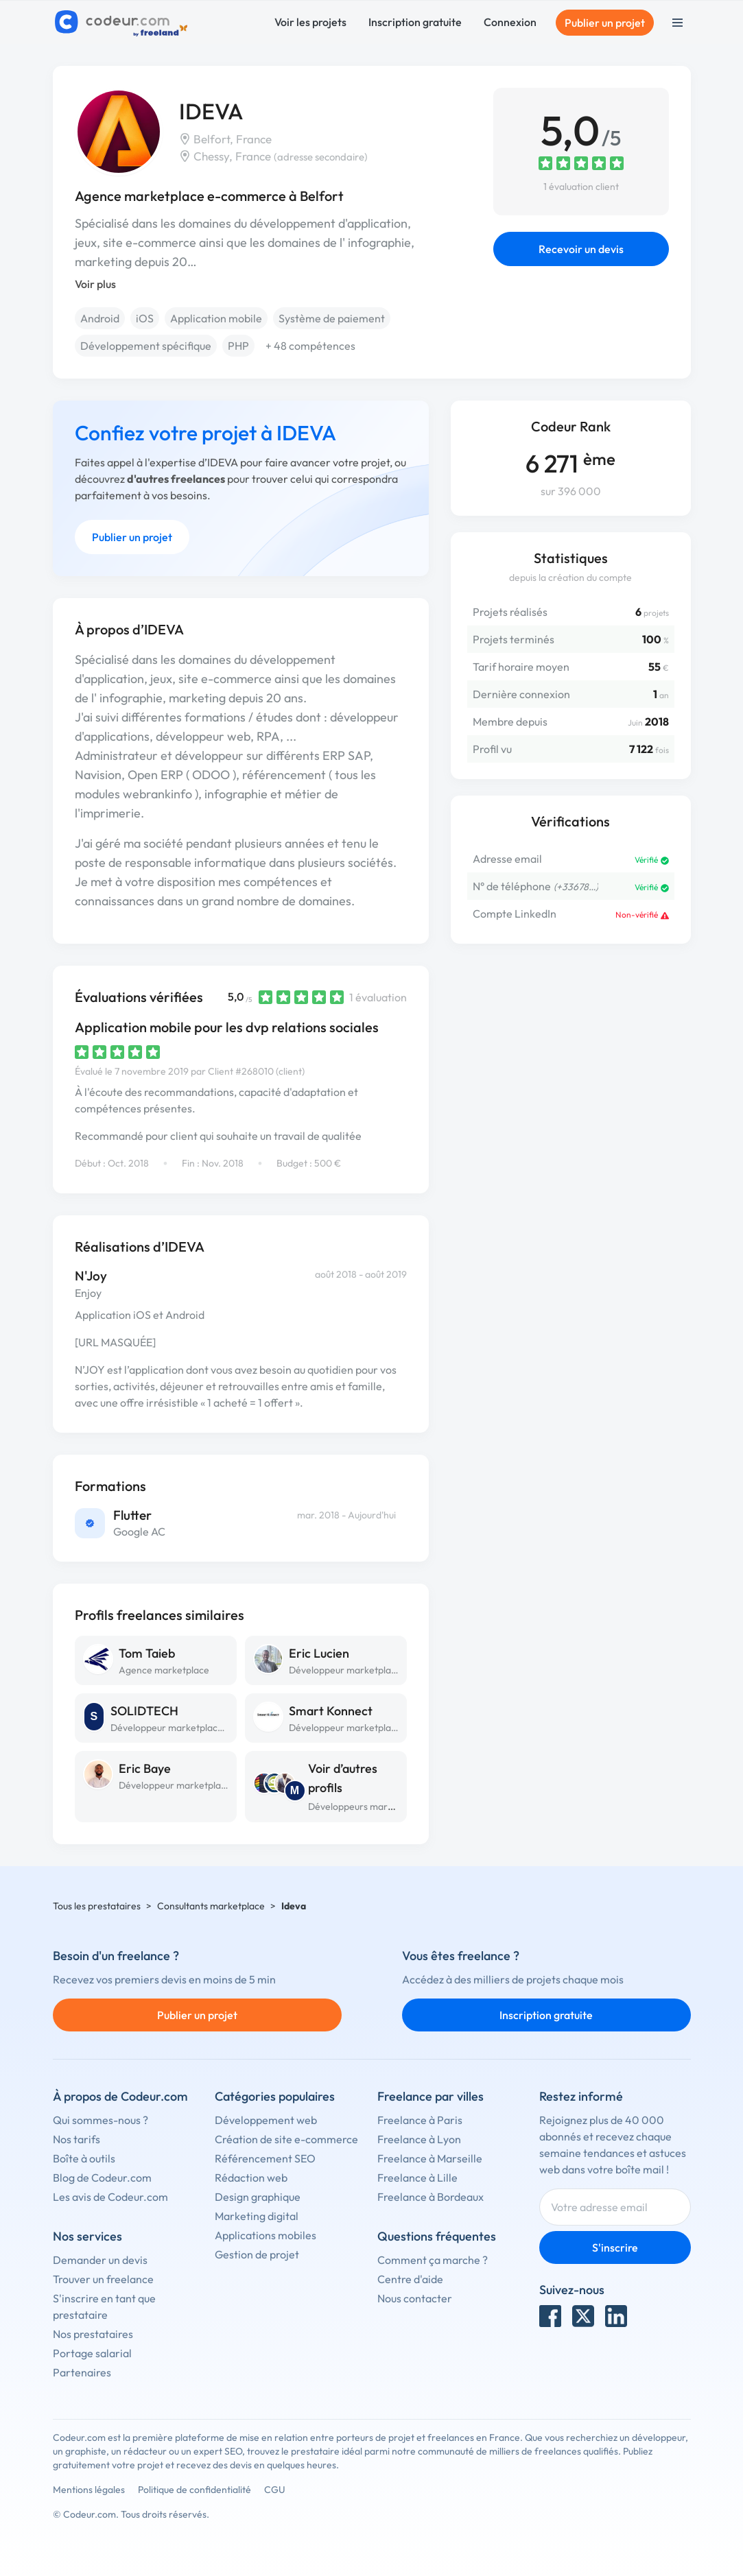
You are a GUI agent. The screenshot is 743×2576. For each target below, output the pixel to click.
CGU (274, 2489)
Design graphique (257, 2197)
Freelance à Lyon (419, 2139)
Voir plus (95, 284)
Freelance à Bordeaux (430, 2197)
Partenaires (82, 2372)
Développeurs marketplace (366, 1806)
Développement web (266, 2120)
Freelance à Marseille (429, 2158)
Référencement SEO (265, 2158)
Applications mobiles (265, 2235)
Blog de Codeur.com (102, 2177)
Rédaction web (251, 2177)
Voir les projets (310, 22)
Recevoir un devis (581, 249)
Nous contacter (414, 2298)
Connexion (510, 22)
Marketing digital (256, 2216)
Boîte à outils (84, 2158)
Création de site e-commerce (286, 2139)
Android (99, 318)
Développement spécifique (145, 346)
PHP (238, 346)
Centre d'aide (410, 2279)
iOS (145, 318)
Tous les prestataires (97, 1906)
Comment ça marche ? (432, 2260)
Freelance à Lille (417, 2177)
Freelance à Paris (419, 2120)
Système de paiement (332, 318)
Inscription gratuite (415, 22)
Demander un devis (100, 2260)
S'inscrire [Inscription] (615, 2247)
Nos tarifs (76, 2139)
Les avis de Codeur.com (110, 2197)
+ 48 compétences (310, 346)
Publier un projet (605, 22)
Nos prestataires (93, 2334)
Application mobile (216, 318)
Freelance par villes (430, 2096)
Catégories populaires (275, 2096)
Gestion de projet (257, 2254)
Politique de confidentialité (194, 2489)
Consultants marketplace (211, 1906)
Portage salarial (92, 2353)
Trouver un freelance (103, 2279)
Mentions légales (89, 2489)
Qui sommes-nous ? (100, 2120)
